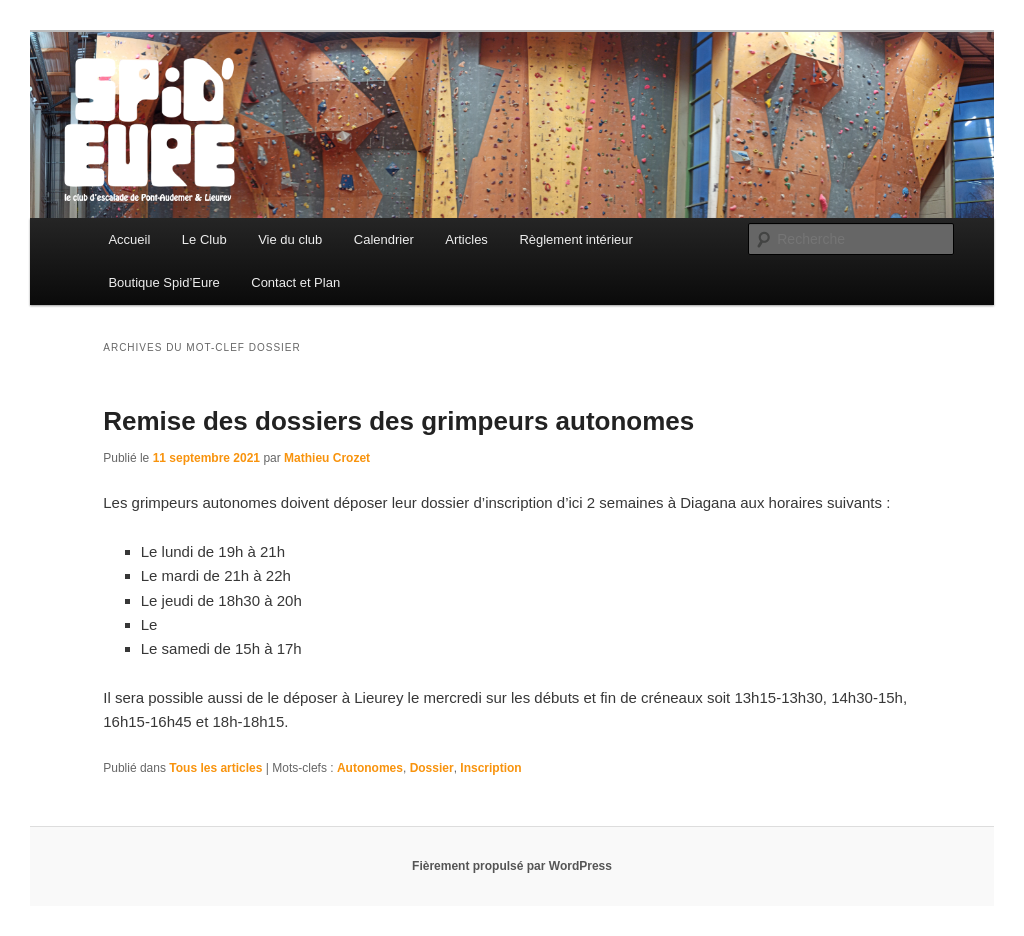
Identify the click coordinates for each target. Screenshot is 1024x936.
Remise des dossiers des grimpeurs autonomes (398, 421)
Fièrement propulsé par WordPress (512, 866)
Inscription (490, 768)
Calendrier (384, 239)
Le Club (204, 239)
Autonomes (370, 768)
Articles (466, 239)
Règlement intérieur (575, 239)
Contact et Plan (295, 282)
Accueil (129, 239)
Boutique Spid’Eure (163, 282)
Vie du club (290, 239)
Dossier (432, 768)
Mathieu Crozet (327, 458)
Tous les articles (215, 768)
